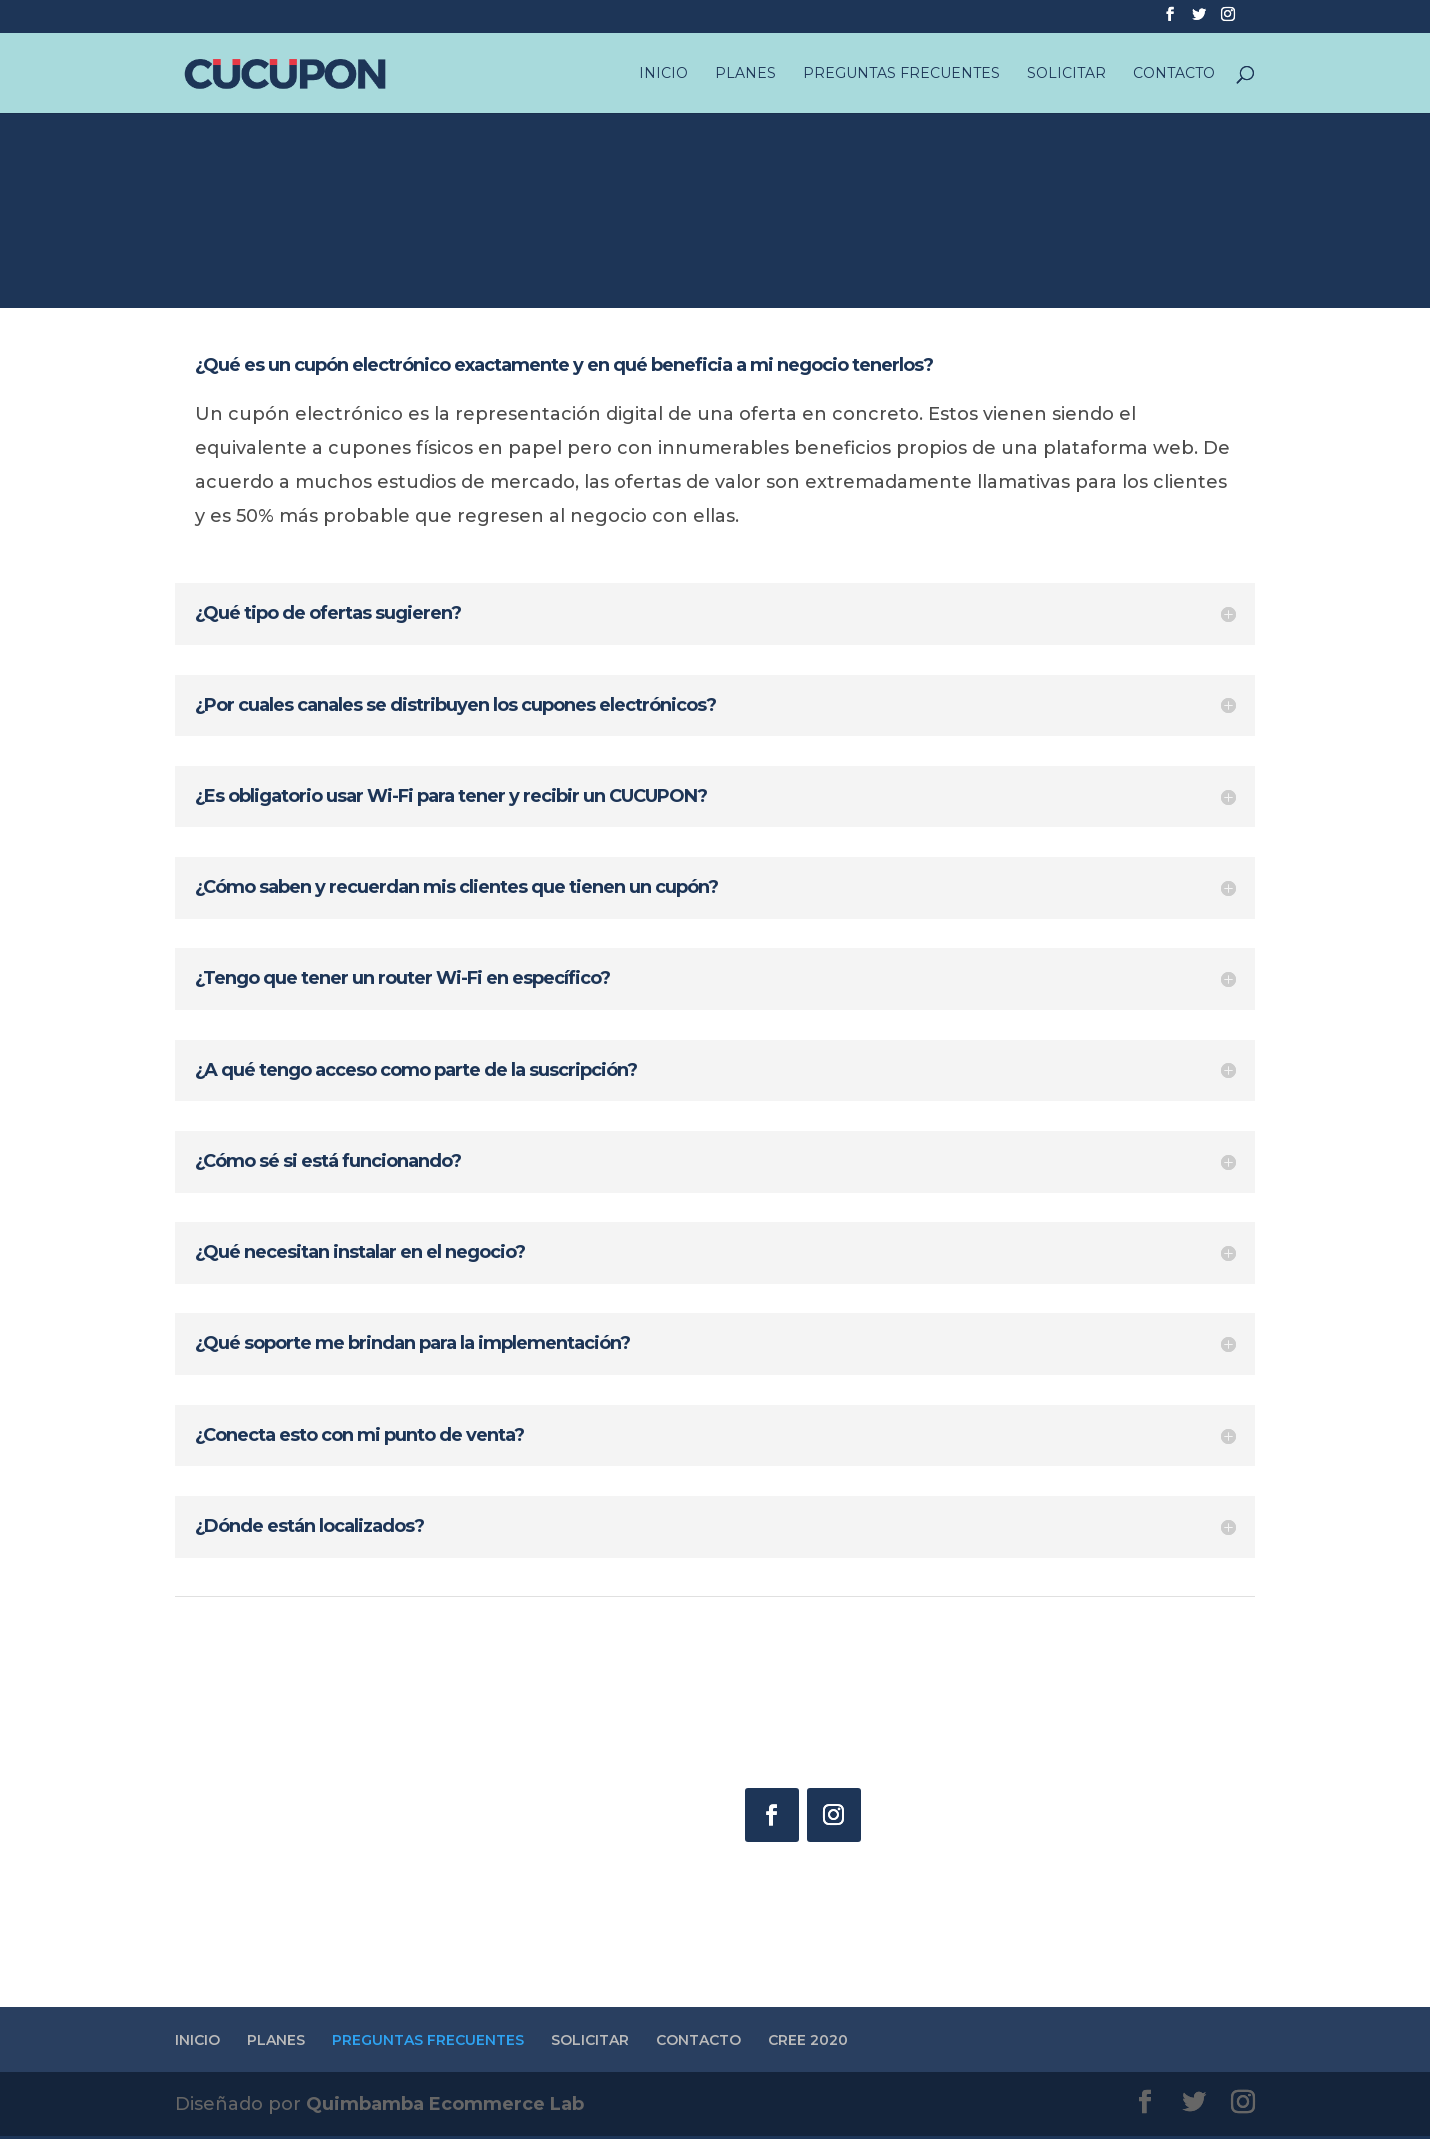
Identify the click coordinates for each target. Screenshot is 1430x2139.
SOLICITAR (1066, 71)
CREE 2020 (808, 2043)
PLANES (745, 71)
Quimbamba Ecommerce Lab (445, 2107)
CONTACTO (1174, 71)
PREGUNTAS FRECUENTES (901, 71)
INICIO (663, 71)
